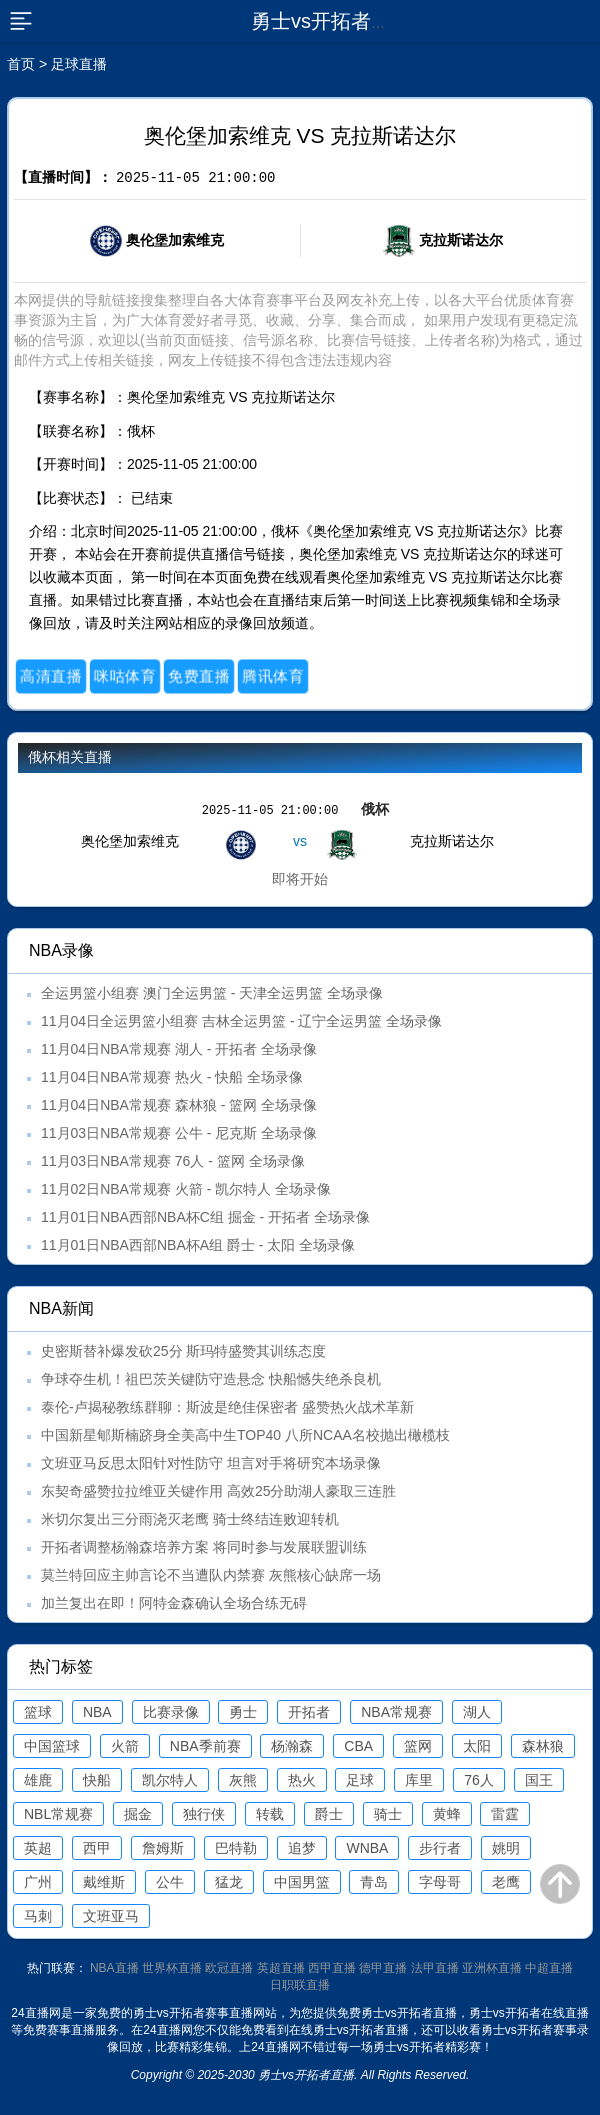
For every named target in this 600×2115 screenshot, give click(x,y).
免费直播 (199, 676)
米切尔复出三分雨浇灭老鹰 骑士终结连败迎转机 (190, 1519)
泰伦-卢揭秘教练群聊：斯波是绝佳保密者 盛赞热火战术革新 (227, 1407)
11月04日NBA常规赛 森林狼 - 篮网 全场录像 (179, 1105)
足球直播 (79, 64)
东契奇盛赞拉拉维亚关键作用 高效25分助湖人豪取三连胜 (218, 1491)
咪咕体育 (125, 676)
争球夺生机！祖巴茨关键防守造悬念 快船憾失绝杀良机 (211, 1379)
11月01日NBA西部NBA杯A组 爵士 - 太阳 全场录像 (198, 1245)
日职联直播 (300, 1985)
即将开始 (300, 879)
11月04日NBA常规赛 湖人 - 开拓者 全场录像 (179, 1049)
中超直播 (549, 1968)
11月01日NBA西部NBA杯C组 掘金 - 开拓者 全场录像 (205, 1217)
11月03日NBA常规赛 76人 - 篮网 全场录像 (173, 1161)
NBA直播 (114, 1968)
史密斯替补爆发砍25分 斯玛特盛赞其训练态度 (183, 1351)
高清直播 (51, 676)
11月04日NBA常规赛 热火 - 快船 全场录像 (172, 1077)
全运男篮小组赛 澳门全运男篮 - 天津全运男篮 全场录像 (212, 993)
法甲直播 (435, 1968)
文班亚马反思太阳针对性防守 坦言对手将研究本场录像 (211, 1463)
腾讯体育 (273, 676)
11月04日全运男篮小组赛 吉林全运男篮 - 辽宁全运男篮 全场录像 (241, 1021)
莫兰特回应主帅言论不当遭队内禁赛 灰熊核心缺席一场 (211, 1575)
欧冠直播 (229, 1968)
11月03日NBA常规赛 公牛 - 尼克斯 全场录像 (179, 1133)
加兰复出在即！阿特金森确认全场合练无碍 (174, 1603)
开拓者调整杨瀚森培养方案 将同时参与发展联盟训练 (204, 1547)
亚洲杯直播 (492, 1968)
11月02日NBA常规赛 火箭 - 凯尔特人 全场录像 (186, 1189)
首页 (21, 64)
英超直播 (281, 1968)
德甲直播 (383, 1968)
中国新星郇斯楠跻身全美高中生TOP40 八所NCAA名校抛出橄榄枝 (245, 1435)
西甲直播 (332, 1968)
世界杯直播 (172, 1968)
